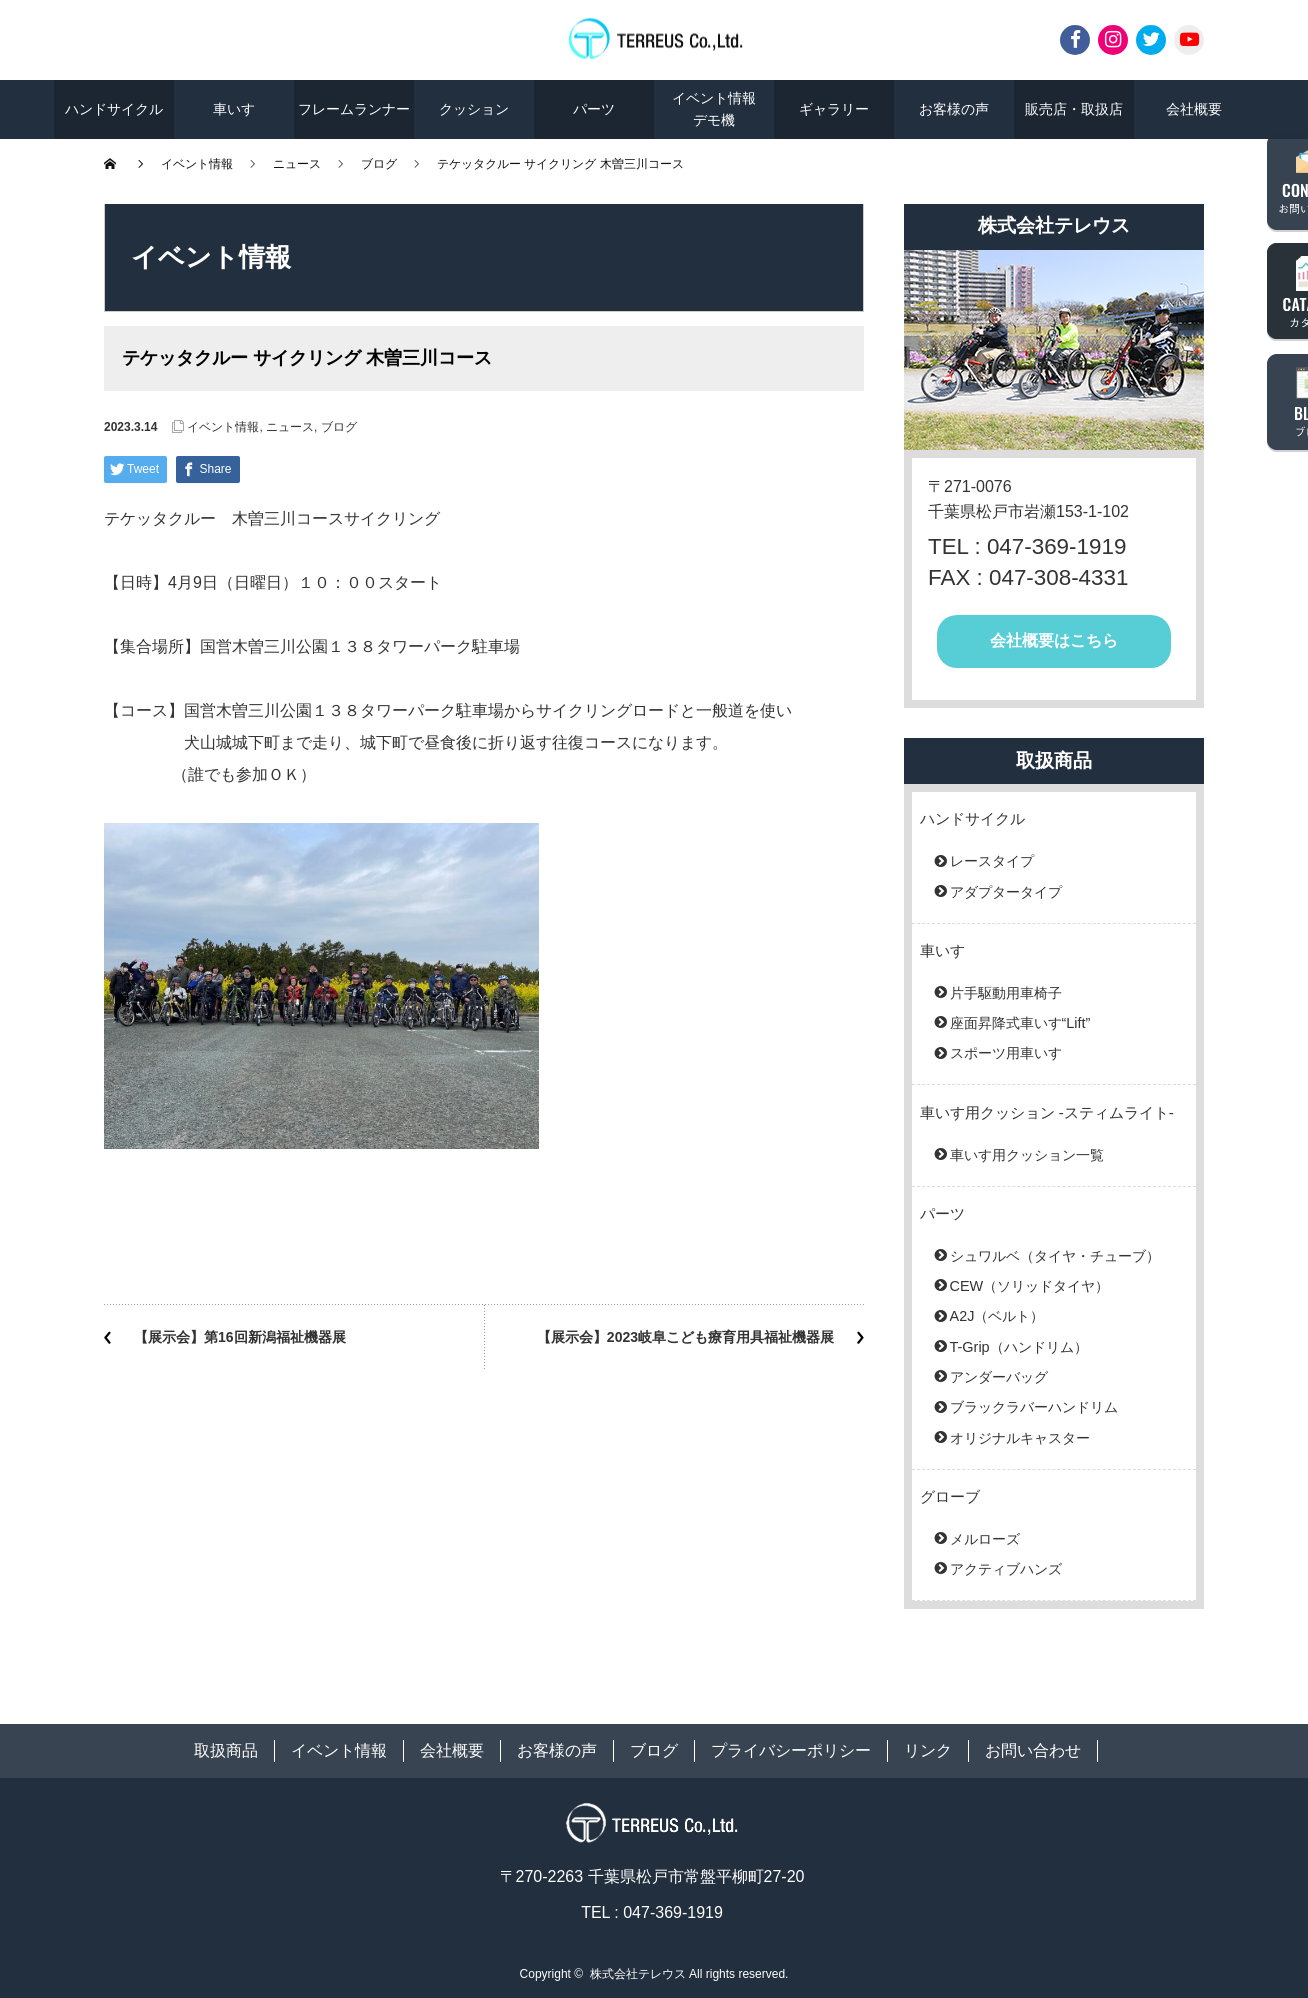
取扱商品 (226, 1750)
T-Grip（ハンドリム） (1019, 1347)
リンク (928, 1750)
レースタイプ (992, 861)
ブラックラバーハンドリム (1034, 1407)
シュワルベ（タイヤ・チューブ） (1055, 1256)
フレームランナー (354, 109)
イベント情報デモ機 (714, 109)
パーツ (594, 109)
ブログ (379, 164)
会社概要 (1194, 109)
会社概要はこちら (1054, 640)
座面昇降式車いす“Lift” (1020, 1023)
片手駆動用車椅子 (1006, 993)
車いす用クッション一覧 (1027, 1155)
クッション (474, 109)
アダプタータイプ (1006, 892)
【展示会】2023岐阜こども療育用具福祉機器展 (685, 1337)
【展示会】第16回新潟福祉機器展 (240, 1337)
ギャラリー (834, 109)
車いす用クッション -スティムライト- (1047, 1112)
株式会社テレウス (638, 1974)
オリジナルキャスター (1020, 1438)
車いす (234, 109)
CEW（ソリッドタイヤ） (1030, 1286)
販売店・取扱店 (1074, 109)
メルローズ (985, 1539)
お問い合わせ (1033, 1750)
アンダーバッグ (999, 1377)
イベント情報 (197, 164)
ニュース (297, 164)
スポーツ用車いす (1006, 1053)
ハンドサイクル (114, 109)
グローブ (950, 1496)
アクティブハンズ (1006, 1569)
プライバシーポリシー (791, 1750)
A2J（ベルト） (997, 1316)
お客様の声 (954, 109)
